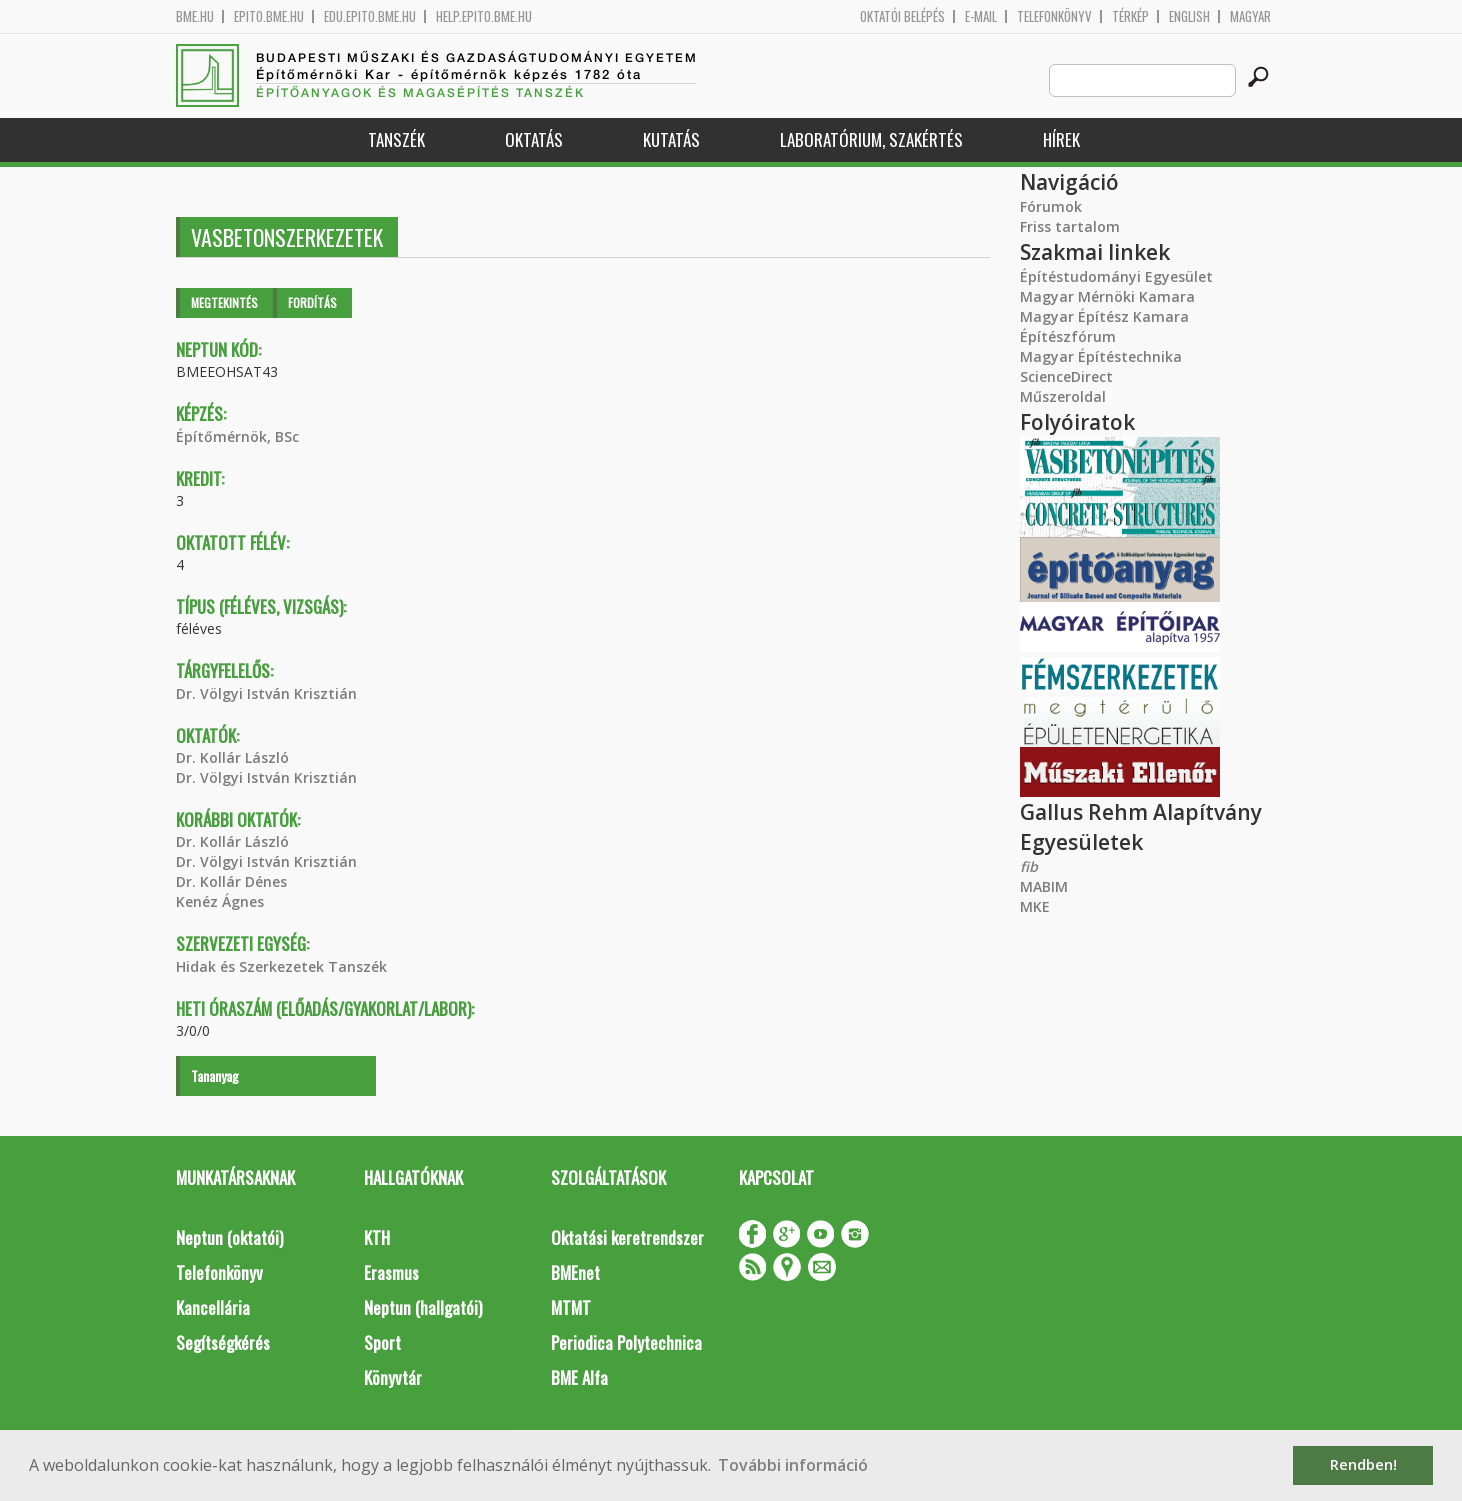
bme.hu (195, 16)
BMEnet (575, 1272)
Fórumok (1051, 206)
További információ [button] (793, 1465)
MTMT (571, 1307)
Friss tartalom (1070, 226)
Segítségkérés (223, 1342)
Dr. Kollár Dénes (231, 881)
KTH (377, 1237)
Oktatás (534, 139)
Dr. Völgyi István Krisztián (266, 693)
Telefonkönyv (1054, 16)
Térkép (1130, 16)
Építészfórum (1068, 336)
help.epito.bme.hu (484, 16)
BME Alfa (579, 1377)
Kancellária (213, 1307)
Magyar (1250, 16)
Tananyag (215, 1075)
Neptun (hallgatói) (423, 1307)
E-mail (981, 16)
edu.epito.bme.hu (370, 16)
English (1189, 16)
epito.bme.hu (269, 16)
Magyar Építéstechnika (1101, 356)
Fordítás (312, 302)
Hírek (1061, 139)
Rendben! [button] (1363, 1464)
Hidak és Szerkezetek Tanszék (281, 966)
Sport (382, 1342)
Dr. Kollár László (232, 757)
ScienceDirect (1066, 376)
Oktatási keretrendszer (627, 1237)
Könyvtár (393, 1377)
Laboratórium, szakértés (871, 139)
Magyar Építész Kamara (1104, 316)
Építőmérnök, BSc (237, 436)
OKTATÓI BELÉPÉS (902, 16)
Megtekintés (224, 302)
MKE (1035, 906)
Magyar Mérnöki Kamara (1107, 296)
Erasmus (391, 1272)
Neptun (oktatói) (229, 1237)
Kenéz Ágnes (220, 901)
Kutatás (671, 139)
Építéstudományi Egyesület (1116, 276)
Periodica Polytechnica (626, 1342)
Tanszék (396, 139)
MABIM (1044, 886)
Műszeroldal (1063, 396)
